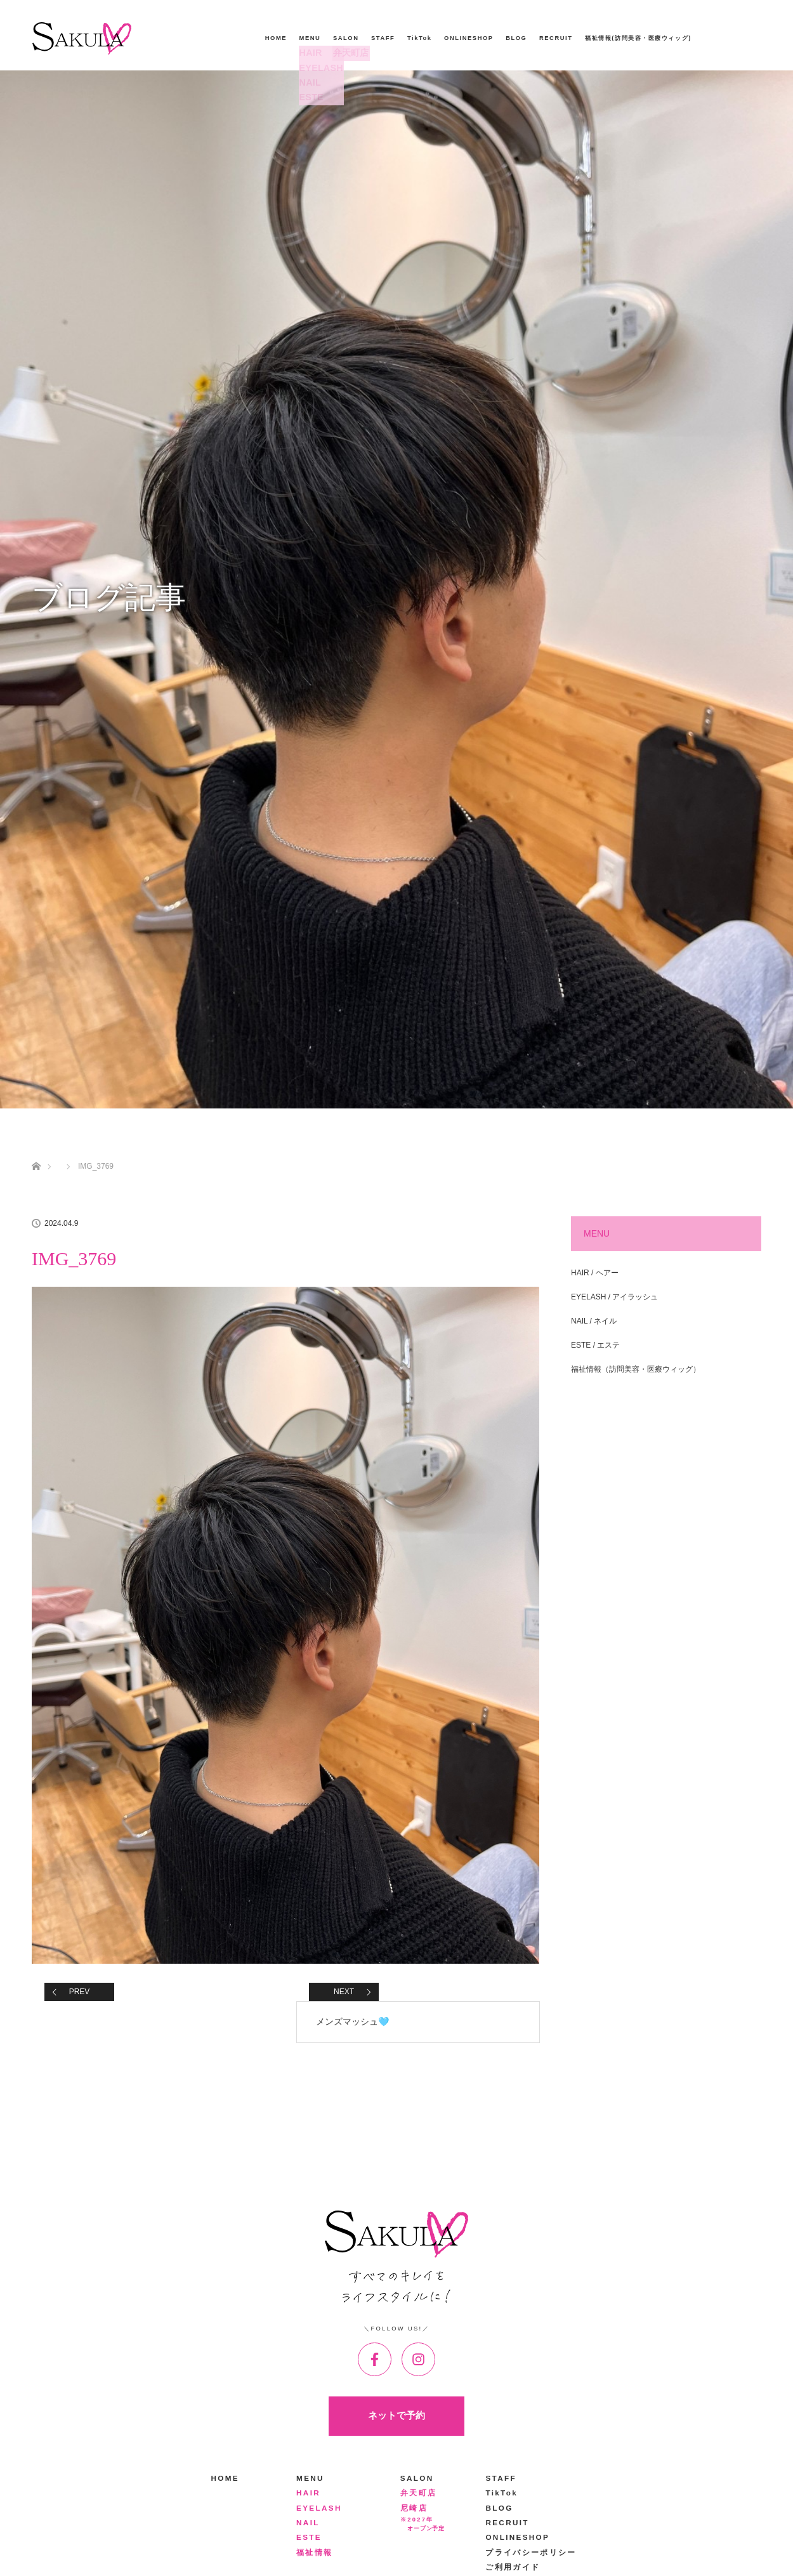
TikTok (419, 38)
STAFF (383, 38)
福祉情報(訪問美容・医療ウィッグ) (638, 38)
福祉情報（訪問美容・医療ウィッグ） (635, 1369)
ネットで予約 (396, 2415)
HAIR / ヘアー (595, 1272)
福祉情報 (314, 2552)
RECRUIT (556, 38)
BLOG (516, 38)
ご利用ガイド (512, 2567)
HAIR (308, 52)
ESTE (309, 97)
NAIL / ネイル (594, 1321)
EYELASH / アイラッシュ (614, 1296)
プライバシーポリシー (530, 2552)
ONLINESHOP (469, 38)
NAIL (308, 82)
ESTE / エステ (595, 1345)
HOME (276, 38)
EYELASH (317, 68)
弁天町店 (347, 52)
